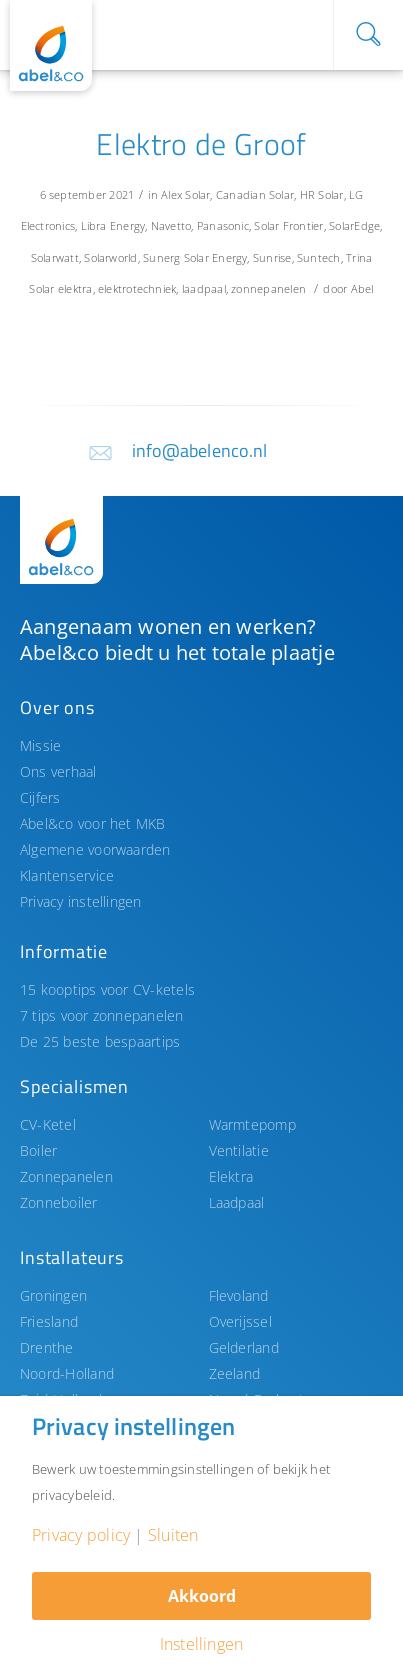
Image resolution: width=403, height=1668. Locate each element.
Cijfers (40, 797)
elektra (75, 288)
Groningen (53, 1295)
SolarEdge (354, 225)
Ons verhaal (58, 771)
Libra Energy (113, 225)
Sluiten (173, 1535)
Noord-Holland (67, 1373)
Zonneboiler (59, 1202)
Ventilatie (239, 1150)
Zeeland (235, 1373)
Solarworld (110, 257)
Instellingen (202, 1644)
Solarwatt (55, 257)
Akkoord (202, 1596)
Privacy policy (81, 1535)
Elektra (231, 1176)
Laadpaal (237, 1202)
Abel (362, 288)
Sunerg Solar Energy (195, 257)
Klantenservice (67, 875)
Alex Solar (185, 194)
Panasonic (223, 225)
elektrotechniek (137, 288)
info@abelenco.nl (200, 450)
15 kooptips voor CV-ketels (107, 989)
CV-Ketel (48, 1124)
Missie (40, 745)
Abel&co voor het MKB (93, 823)
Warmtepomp (252, 1124)
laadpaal (204, 288)
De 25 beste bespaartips (100, 1041)
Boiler (38, 1150)
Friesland (49, 1321)
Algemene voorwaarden (95, 849)
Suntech (319, 257)
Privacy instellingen (81, 901)
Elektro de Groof (201, 144)
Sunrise (272, 257)
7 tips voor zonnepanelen (102, 1015)
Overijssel (240, 1321)
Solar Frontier (288, 225)
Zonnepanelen (66, 1176)
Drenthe (47, 1347)
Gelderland (244, 1347)
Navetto (171, 225)
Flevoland (239, 1295)
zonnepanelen (268, 288)
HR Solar (322, 194)
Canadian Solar (255, 194)
